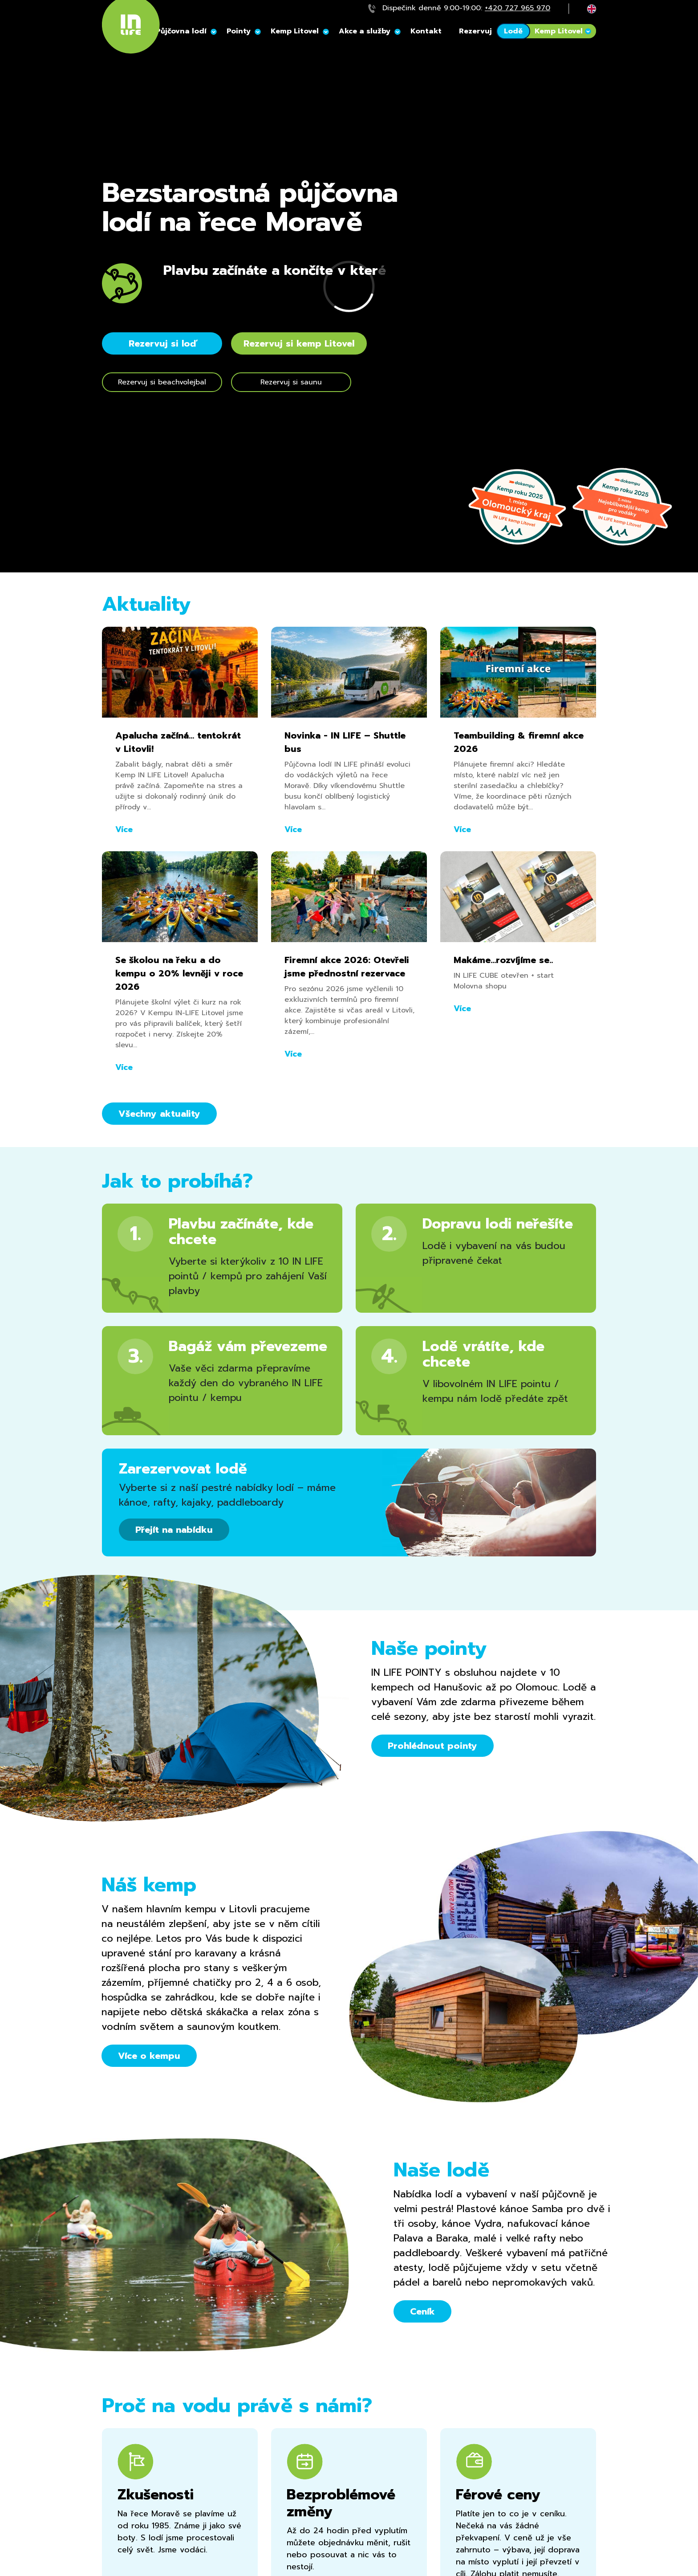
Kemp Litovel (295, 31)
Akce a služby (364, 31)
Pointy (239, 31)
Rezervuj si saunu (291, 382)
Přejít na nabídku (174, 1529)
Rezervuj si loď (162, 343)
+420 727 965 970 (517, 8)
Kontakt (426, 31)
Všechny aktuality (159, 1113)
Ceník (422, 2311)
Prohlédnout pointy (432, 1745)
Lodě (513, 31)
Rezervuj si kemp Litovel (298, 343)
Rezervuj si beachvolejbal (162, 382)
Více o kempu (149, 2055)
